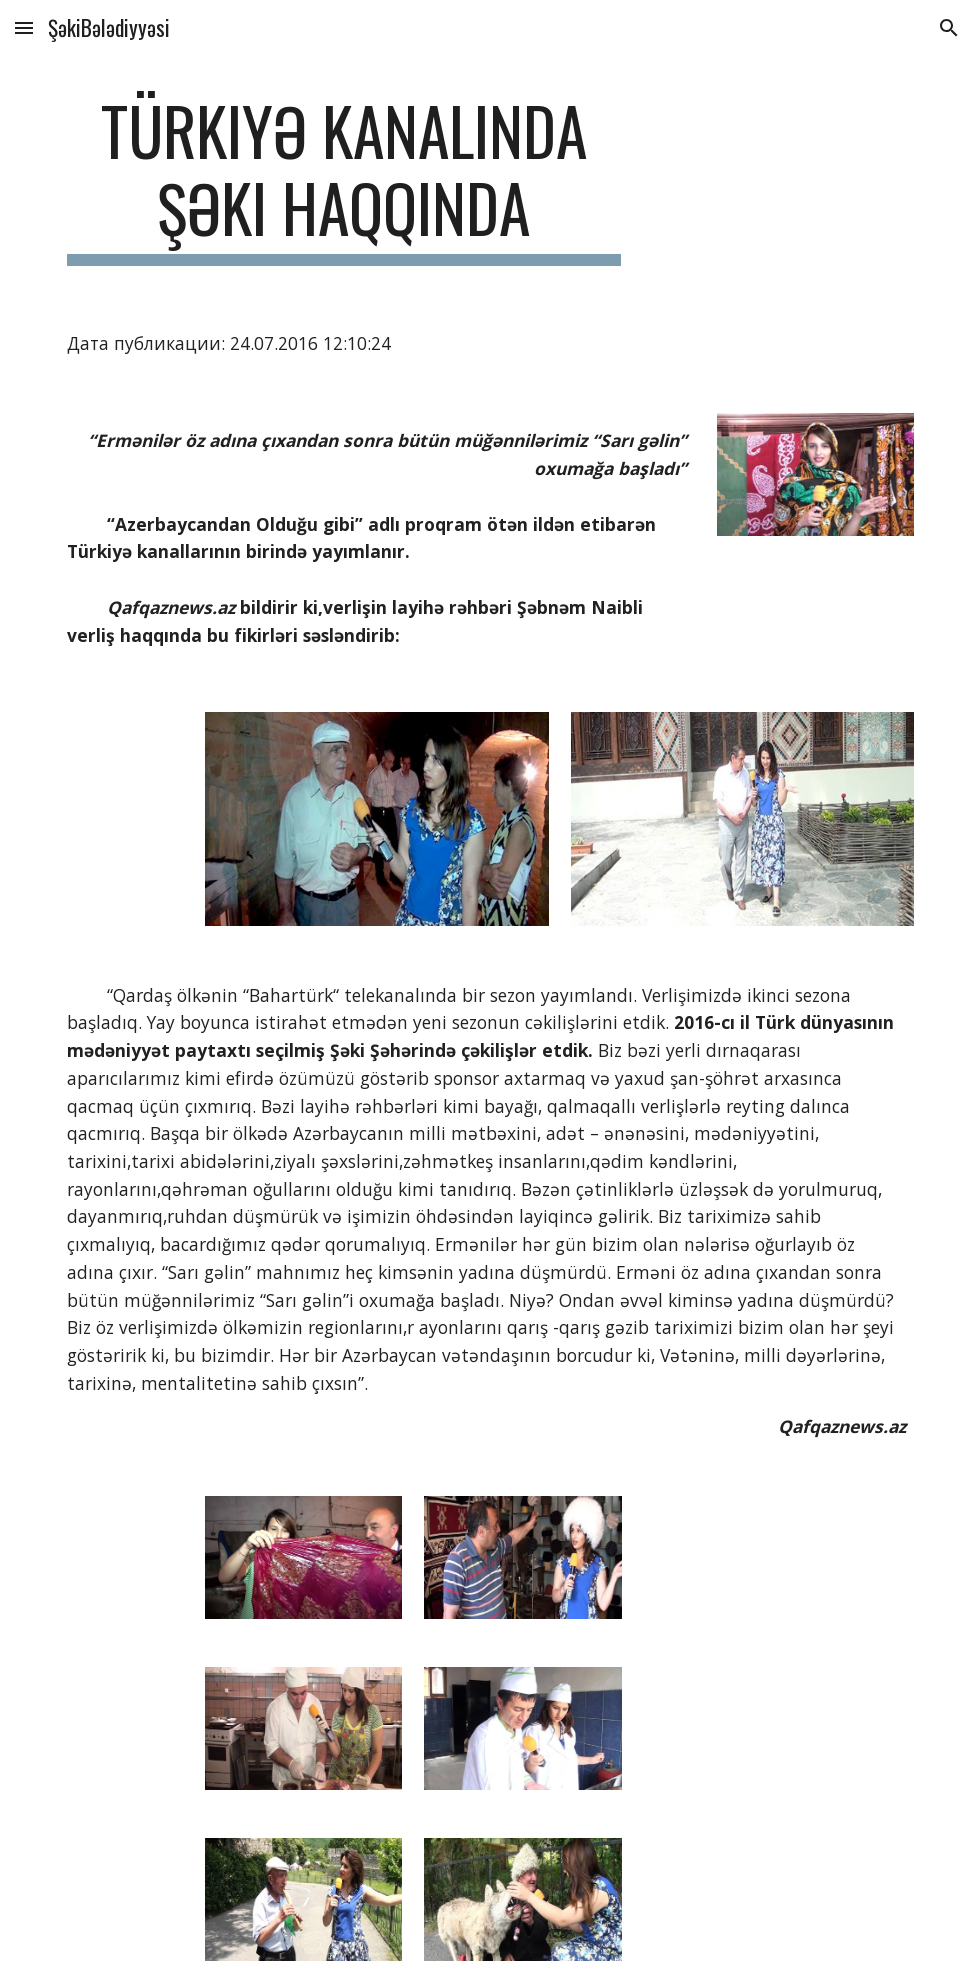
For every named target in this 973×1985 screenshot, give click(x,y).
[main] (344, 179)
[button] (24, 27)
